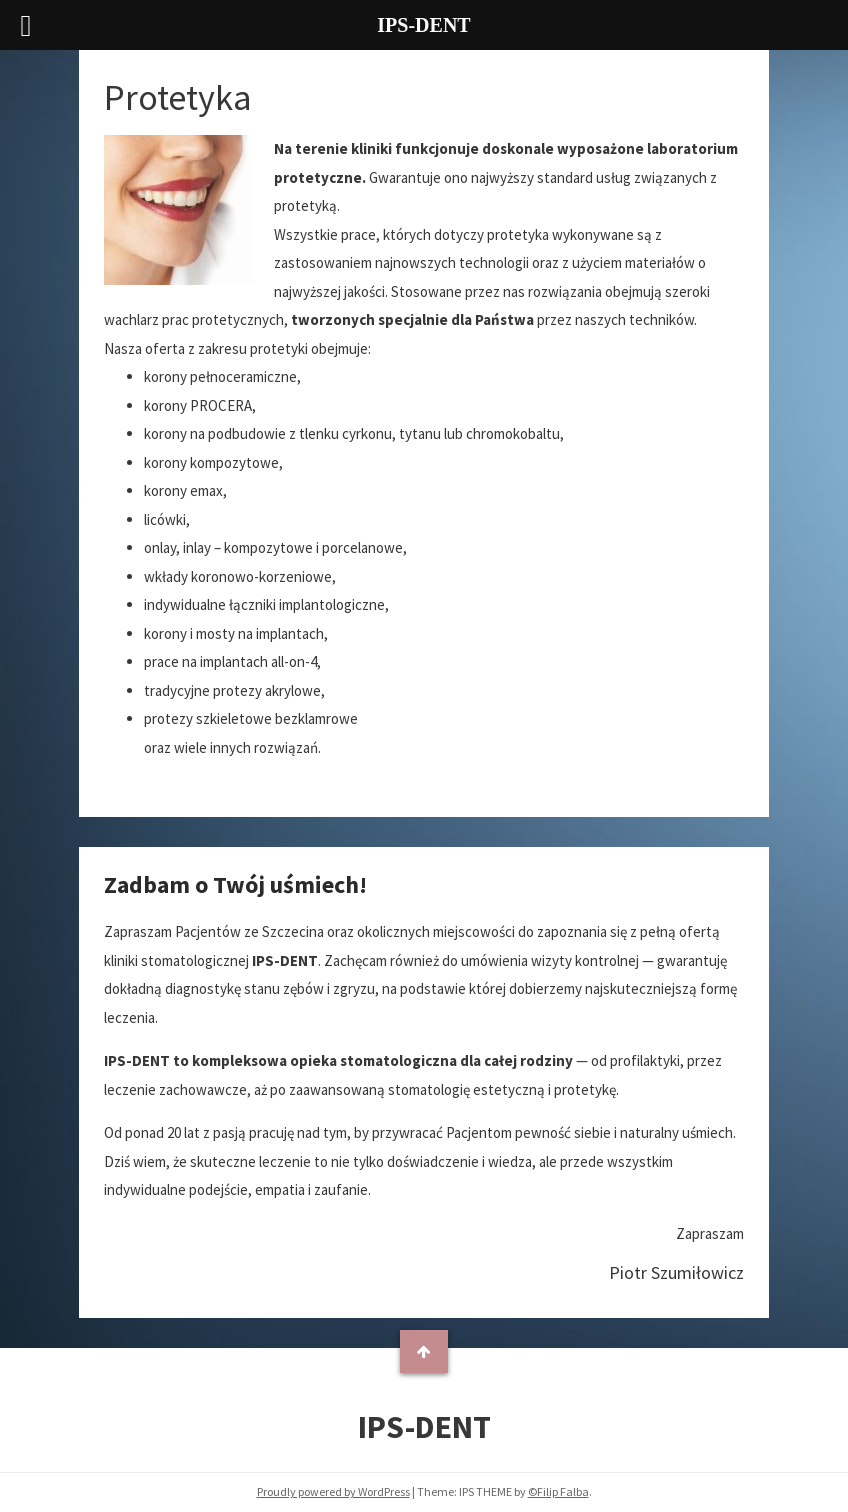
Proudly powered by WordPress (333, 1491)
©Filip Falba (558, 1491)
